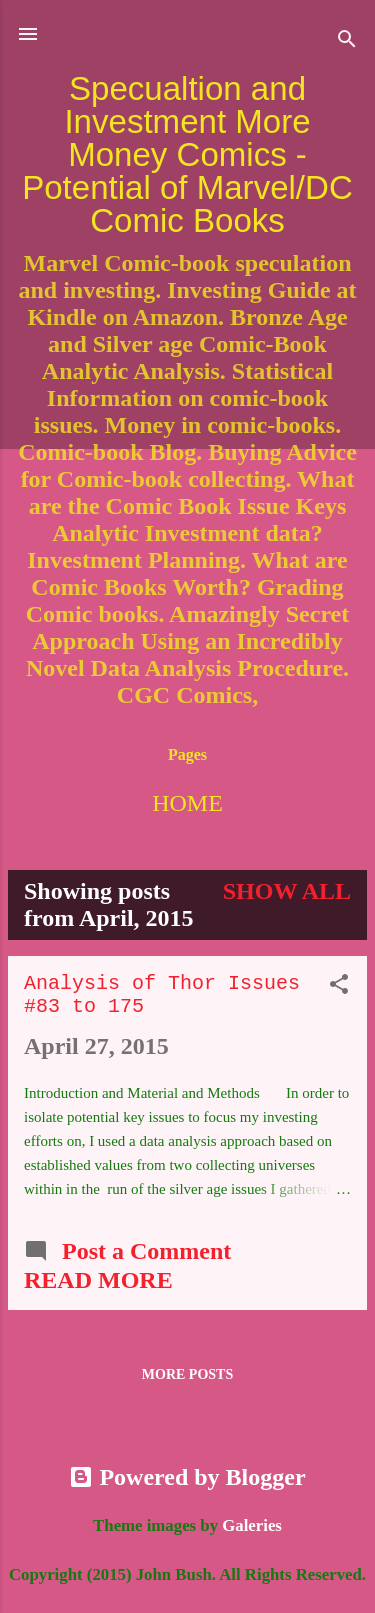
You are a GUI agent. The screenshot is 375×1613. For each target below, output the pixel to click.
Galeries (252, 1525)
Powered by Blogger (187, 1477)
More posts (187, 1374)
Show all (287, 891)
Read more (98, 1280)
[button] (339, 986)
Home (187, 803)
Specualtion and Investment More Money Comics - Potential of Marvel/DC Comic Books (187, 154)
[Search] (347, 40)
